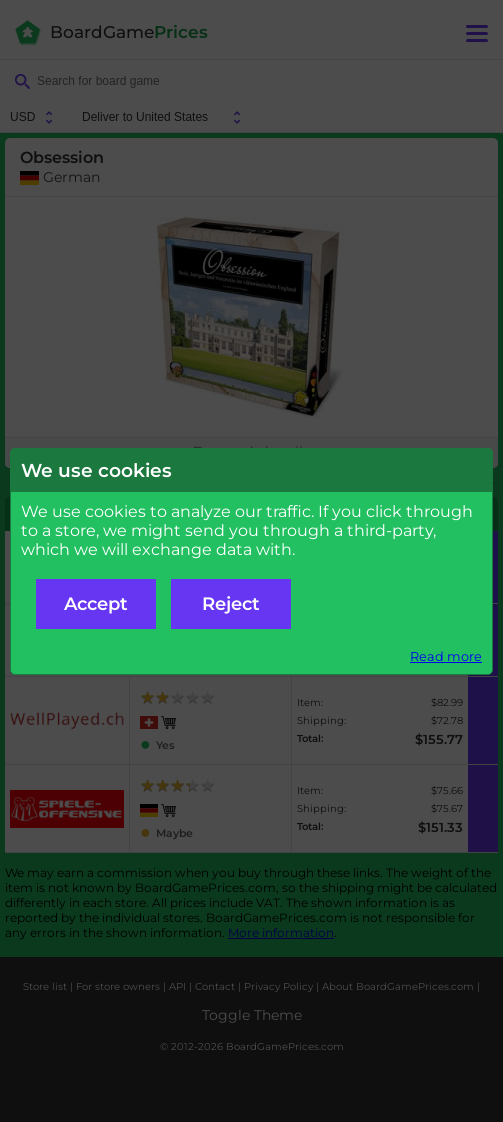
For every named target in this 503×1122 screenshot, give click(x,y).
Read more (446, 656)
